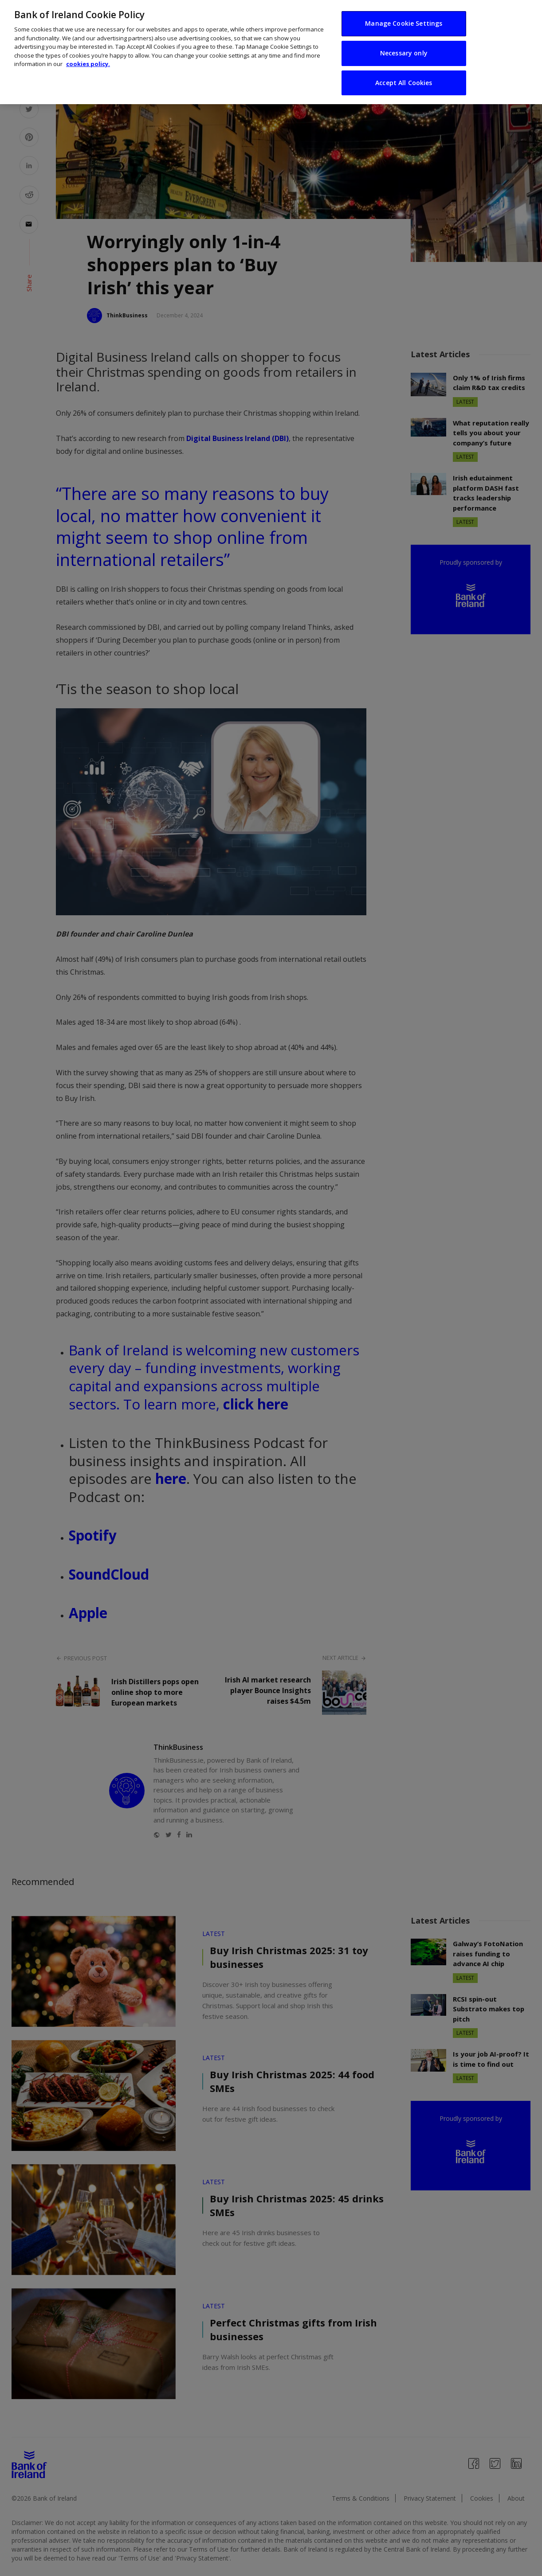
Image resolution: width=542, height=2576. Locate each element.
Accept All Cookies (403, 77)
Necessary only (404, 47)
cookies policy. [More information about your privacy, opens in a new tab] (88, 58)
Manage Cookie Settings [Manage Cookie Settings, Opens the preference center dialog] (403, 17)
